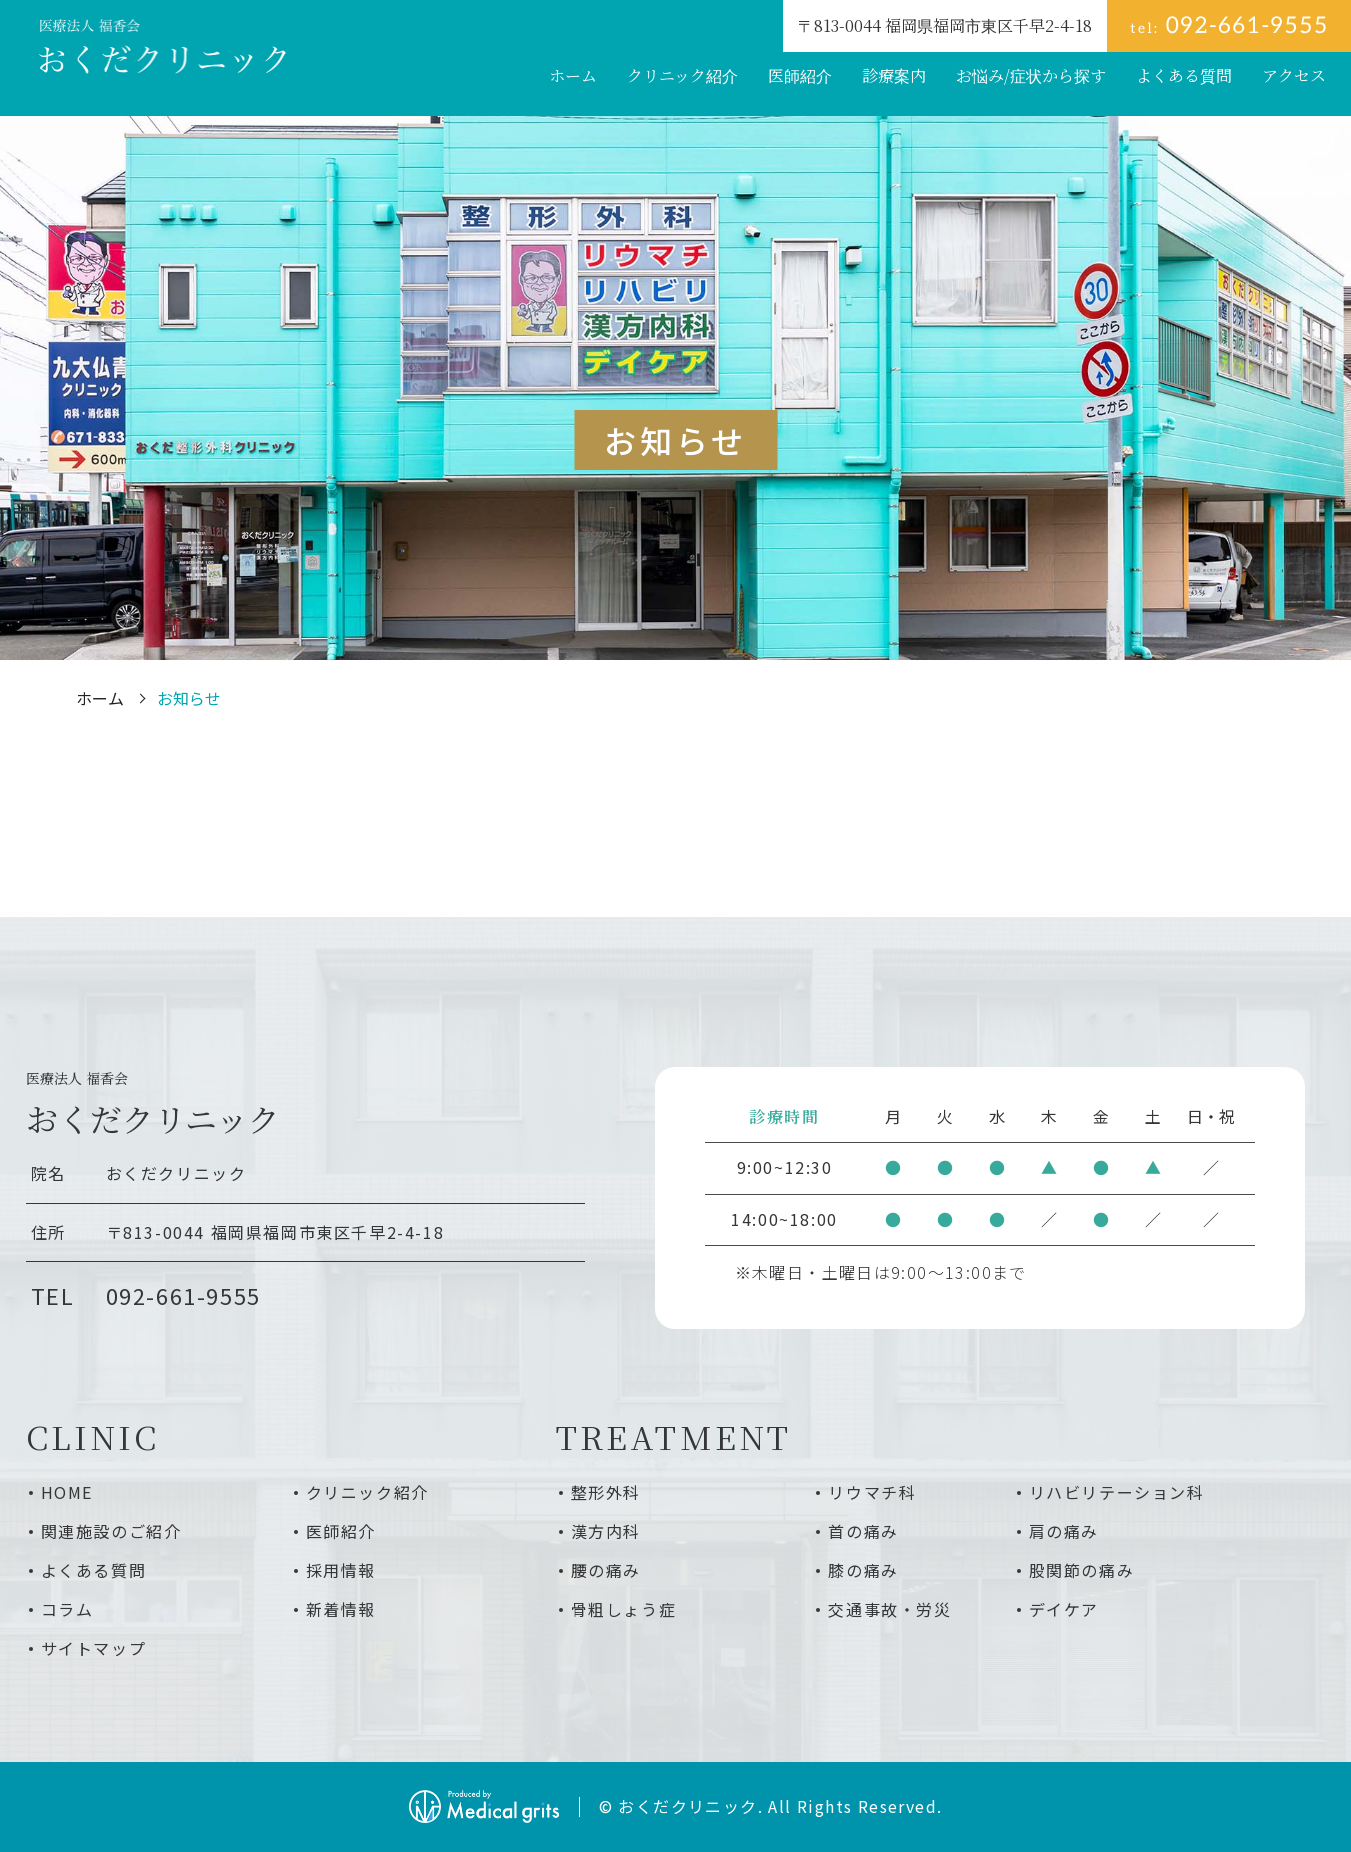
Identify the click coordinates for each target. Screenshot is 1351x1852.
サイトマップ (94, 1648)
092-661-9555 (183, 1295)
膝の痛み (863, 1570)
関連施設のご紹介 (111, 1531)
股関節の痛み (1082, 1570)
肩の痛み (1064, 1531)
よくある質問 (94, 1570)
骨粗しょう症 (624, 1609)
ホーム (100, 698)
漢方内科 (606, 1531)
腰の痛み (606, 1570)
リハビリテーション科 (1117, 1492)
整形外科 (606, 1492)
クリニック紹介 (367, 1492)
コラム (67, 1609)
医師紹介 (341, 1531)
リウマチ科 (872, 1492)
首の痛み (863, 1531)
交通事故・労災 (889, 1609)
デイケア (1064, 1609)
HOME (67, 1492)
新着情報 (341, 1609)
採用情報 (341, 1570)
